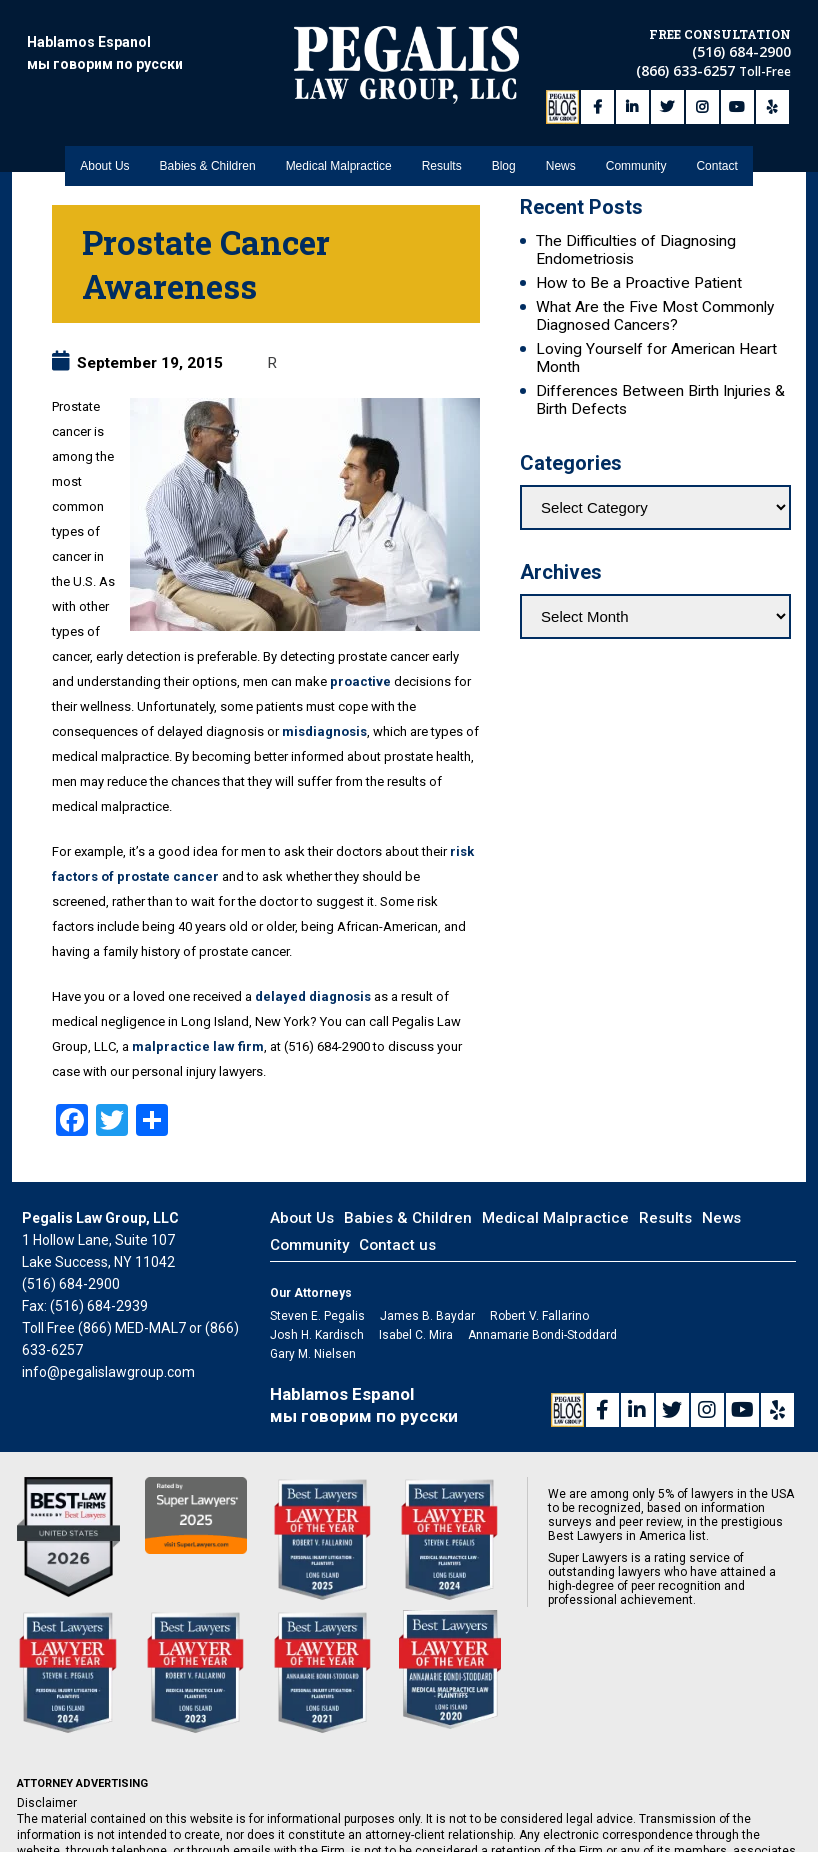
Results (442, 151)
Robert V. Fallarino (539, 1316)
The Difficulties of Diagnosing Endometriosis (636, 250)
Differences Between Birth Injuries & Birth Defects (660, 400)
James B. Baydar (427, 1316)
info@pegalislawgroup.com (108, 1372)
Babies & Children (208, 151)
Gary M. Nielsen (313, 1354)
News (561, 151)
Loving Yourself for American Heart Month (656, 358)
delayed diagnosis (313, 996)
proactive (360, 681)
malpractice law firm (198, 1046)
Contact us (397, 1245)
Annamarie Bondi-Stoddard (542, 1335)
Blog (504, 151)
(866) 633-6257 (687, 67)
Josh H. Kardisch (317, 1335)
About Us (104, 151)
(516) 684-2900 (741, 48)
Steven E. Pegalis (317, 1316)
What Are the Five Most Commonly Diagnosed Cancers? (655, 316)
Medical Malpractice (339, 151)
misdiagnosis (324, 731)
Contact (716, 151)
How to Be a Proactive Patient (639, 283)
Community (636, 151)
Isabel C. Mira (416, 1335)
